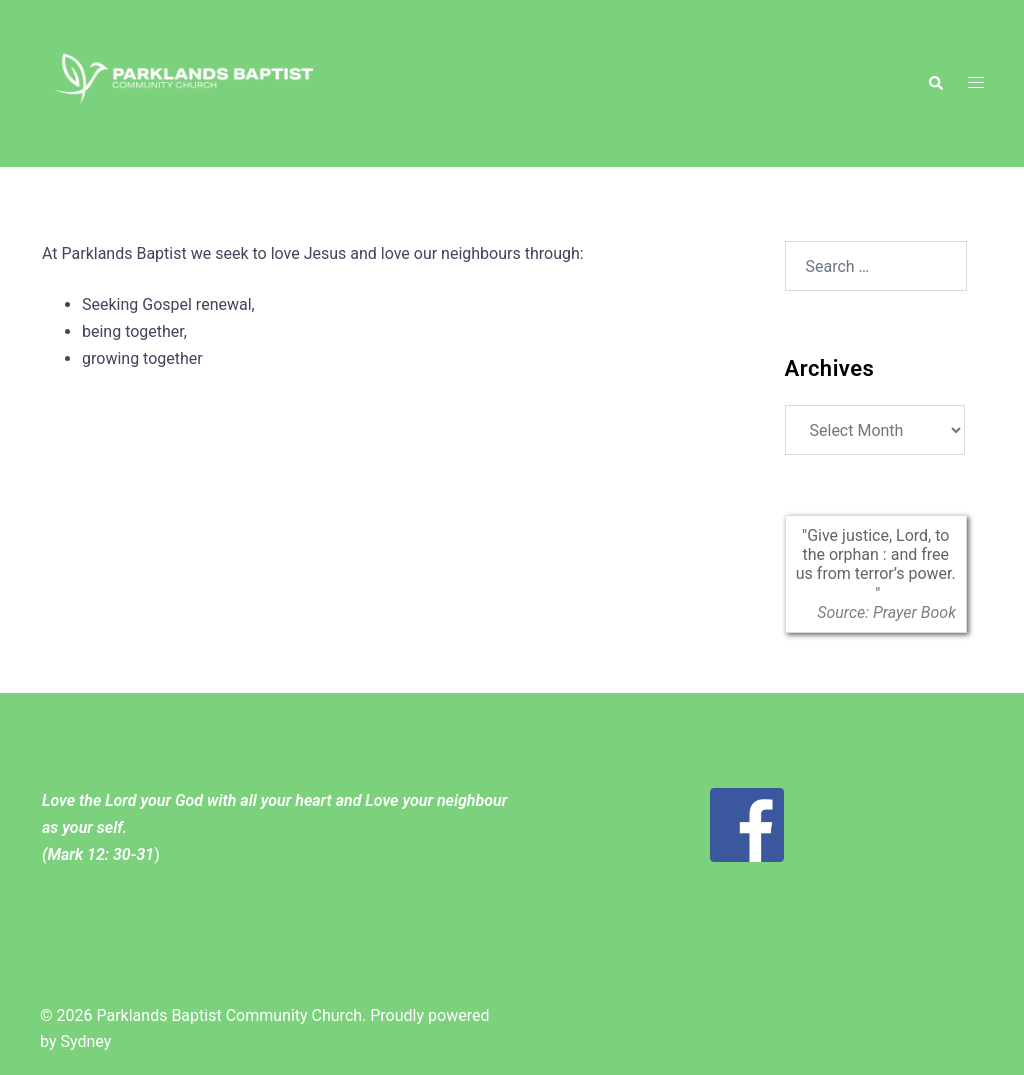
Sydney (85, 1041)
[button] (935, 83)
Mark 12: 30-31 (100, 854)
